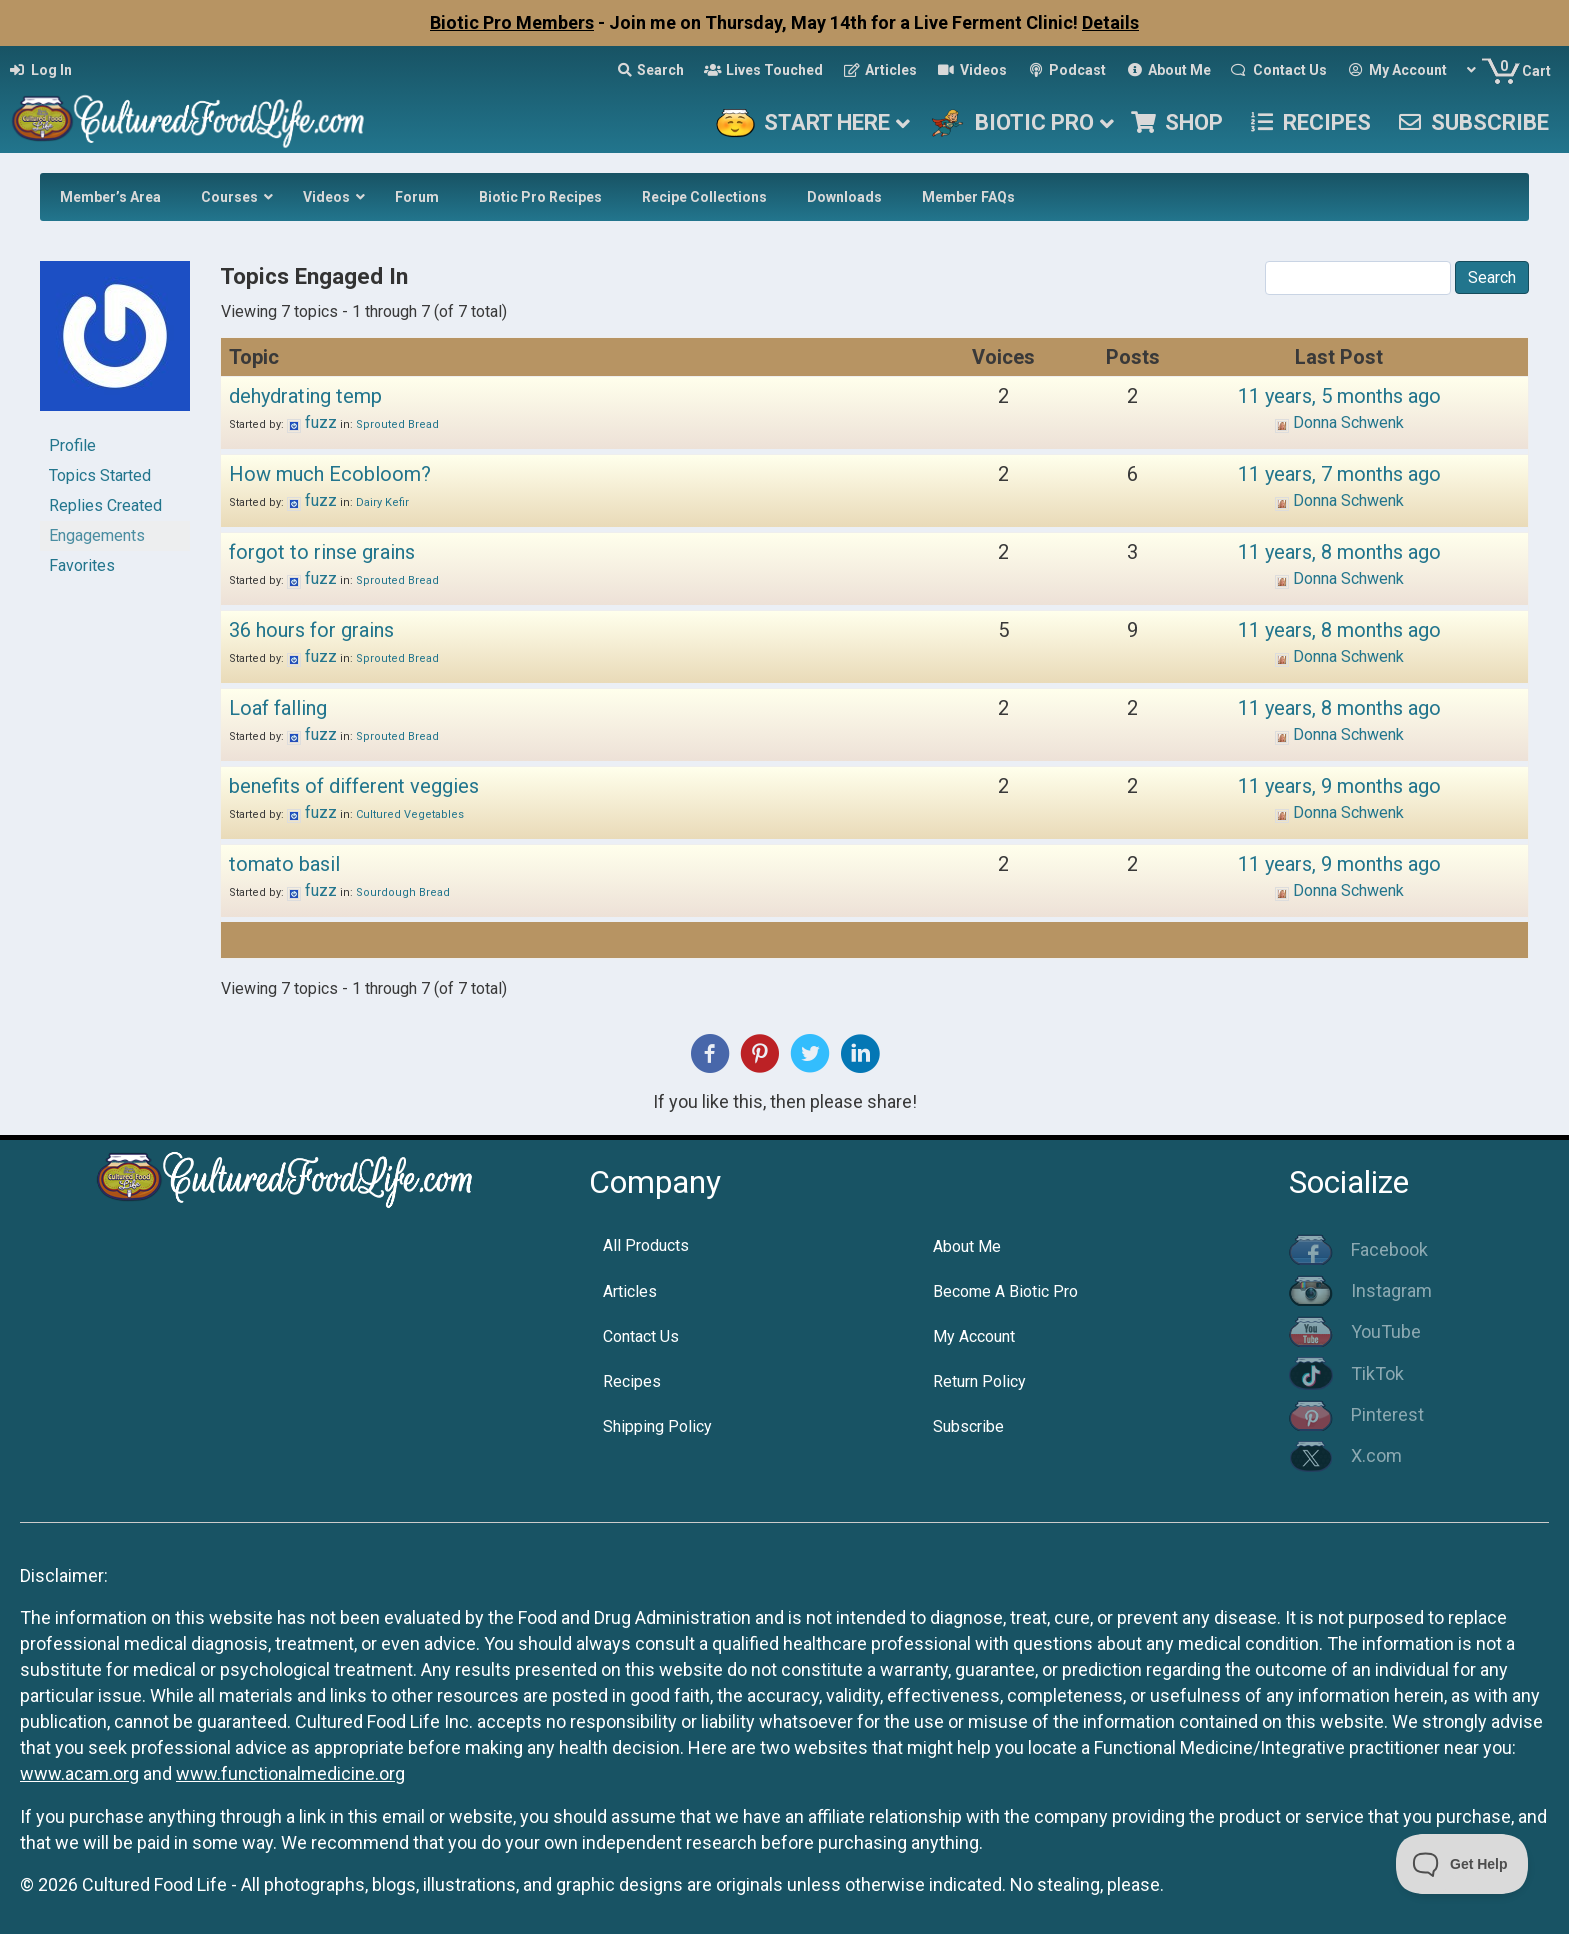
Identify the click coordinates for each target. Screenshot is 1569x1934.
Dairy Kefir (382, 502)
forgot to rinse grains (322, 552)
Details (1110, 22)
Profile (72, 445)
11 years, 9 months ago (1339, 786)
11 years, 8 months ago (1339, 552)
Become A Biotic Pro (1005, 1291)
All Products (646, 1245)
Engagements (97, 535)
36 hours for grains (311, 630)
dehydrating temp (305, 396)
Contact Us (641, 1336)
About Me (967, 1246)
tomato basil (284, 864)
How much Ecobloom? (330, 474)
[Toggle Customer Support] (1462, 1864)
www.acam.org (79, 1773)
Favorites (82, 565)
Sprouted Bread (397, 424)
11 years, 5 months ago (1339, 396)
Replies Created (105, 505)
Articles (630, 1291)
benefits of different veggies (354, 786)
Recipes (632, 1381)
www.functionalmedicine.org (290, 1773)
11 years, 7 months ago (1339, 474)
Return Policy (979, 1381)
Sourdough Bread (403, 892)
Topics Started (100, 475)
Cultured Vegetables (410, 814)
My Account (974, 1336)
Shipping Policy (657, 1426)
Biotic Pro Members (512, 22)
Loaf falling (278, 708)
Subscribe (968, 1426)
